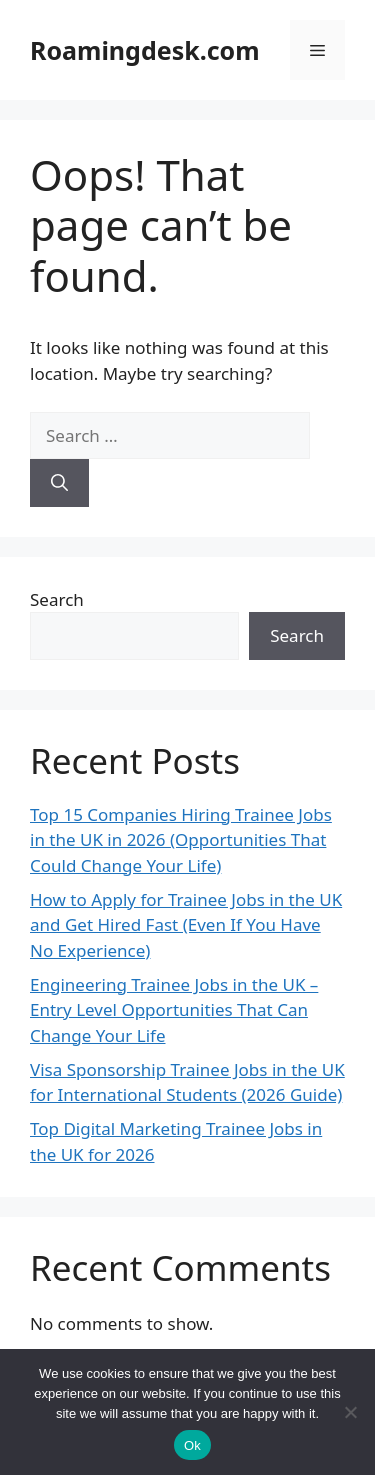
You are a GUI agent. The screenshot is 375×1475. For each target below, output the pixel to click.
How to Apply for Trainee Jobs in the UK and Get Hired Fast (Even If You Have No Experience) (186, 925)
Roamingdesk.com (145, 50)
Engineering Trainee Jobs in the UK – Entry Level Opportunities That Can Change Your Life (174, 1010)
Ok (192, 1445)
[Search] (59, 483)
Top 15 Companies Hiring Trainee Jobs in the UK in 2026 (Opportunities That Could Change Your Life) (181, 840)
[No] (350, 1412)
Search (57, 599)
